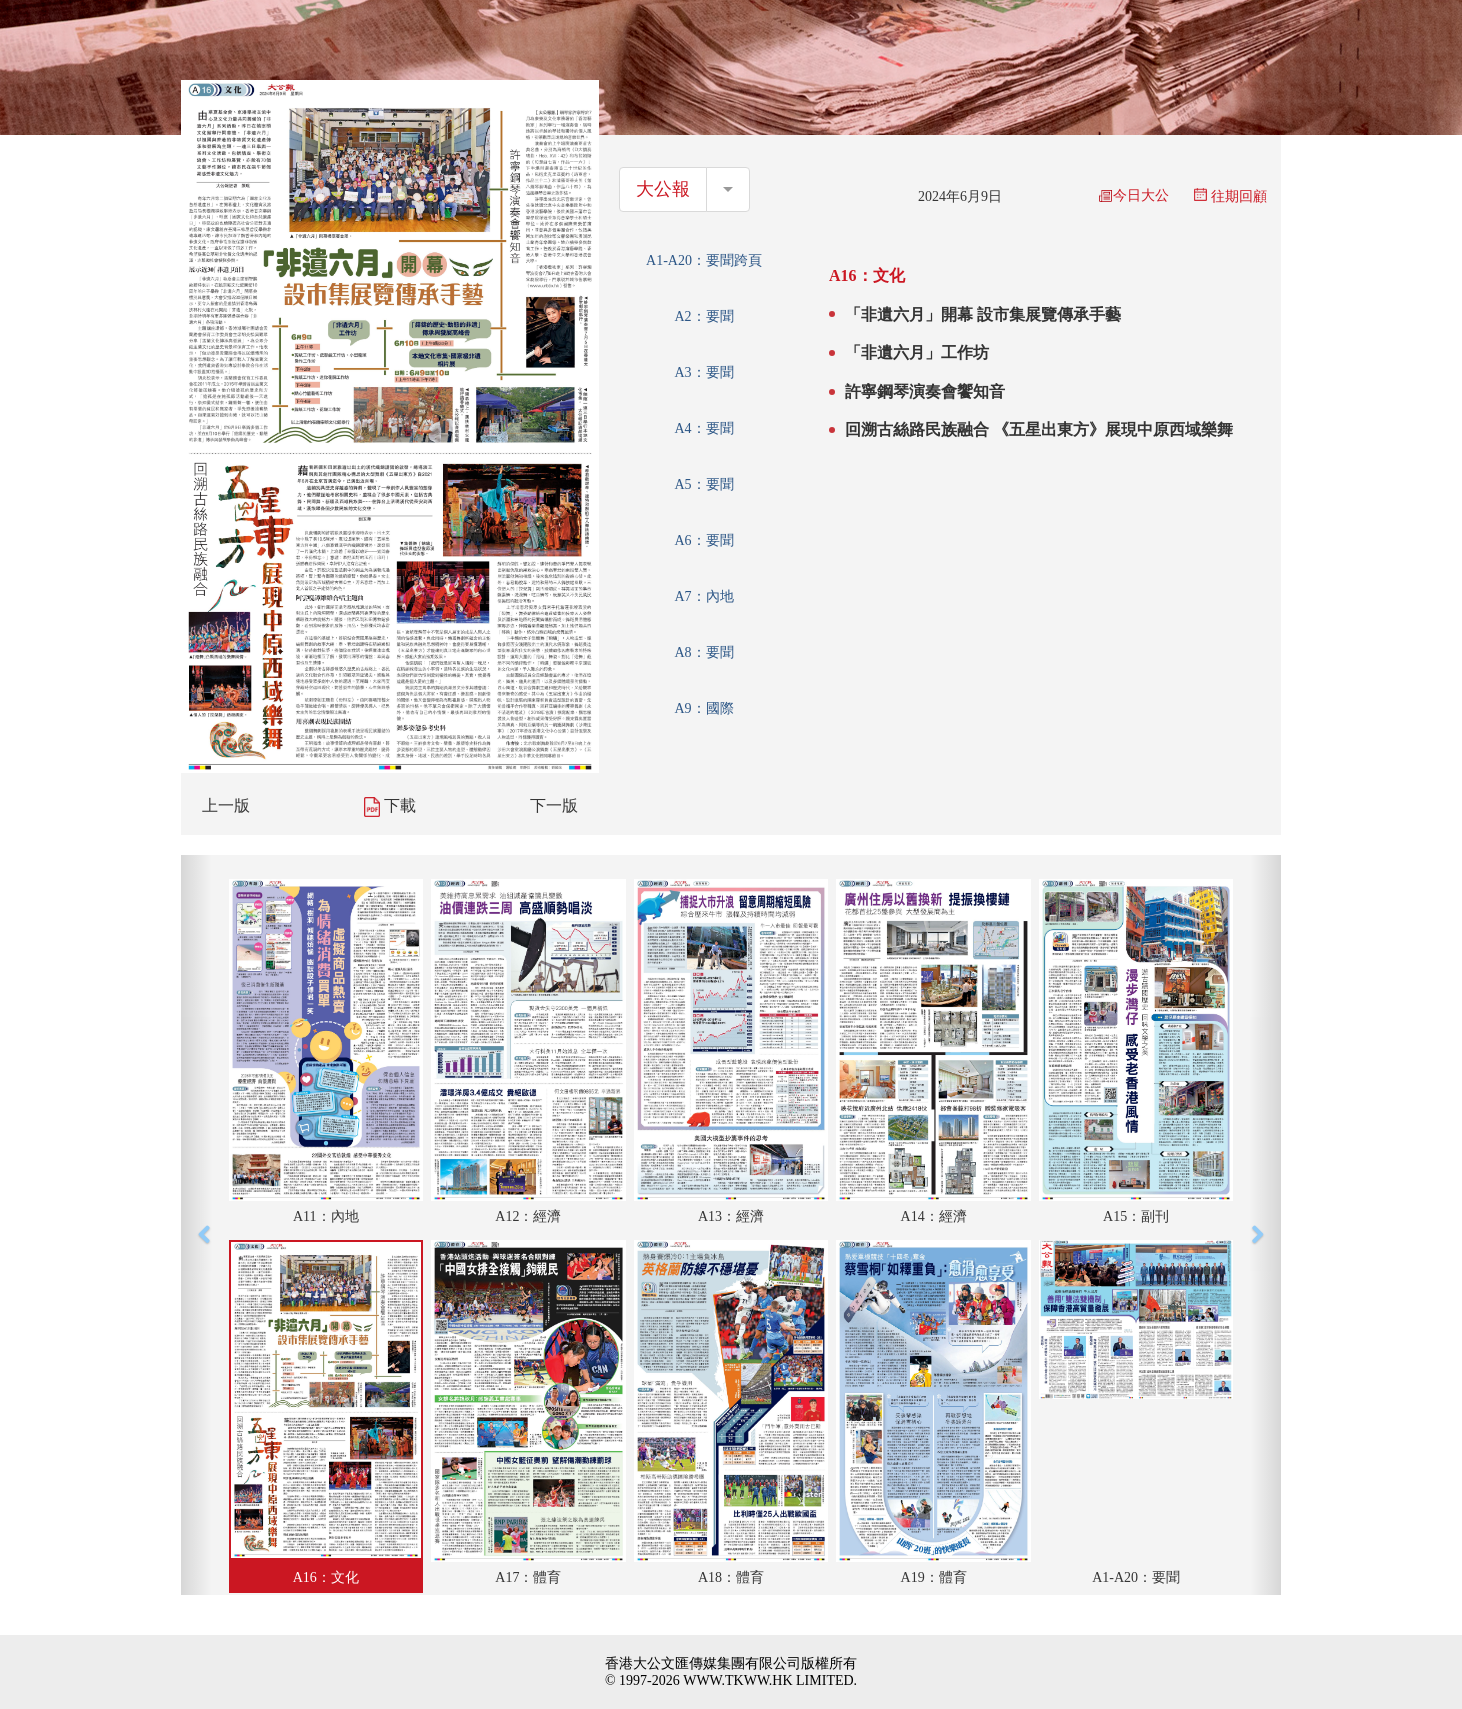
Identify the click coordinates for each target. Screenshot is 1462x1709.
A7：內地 (703, 596)
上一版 (226, 805)
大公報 (663, 189)
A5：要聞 (703, 484)
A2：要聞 (703, 316)
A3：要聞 (703, 372)
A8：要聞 (703, 652)
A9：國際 (703, 708)
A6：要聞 (703, 540)
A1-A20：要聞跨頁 (704, 260)
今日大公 (1134, 195)
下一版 (554, 805)
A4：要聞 (703, 428)
